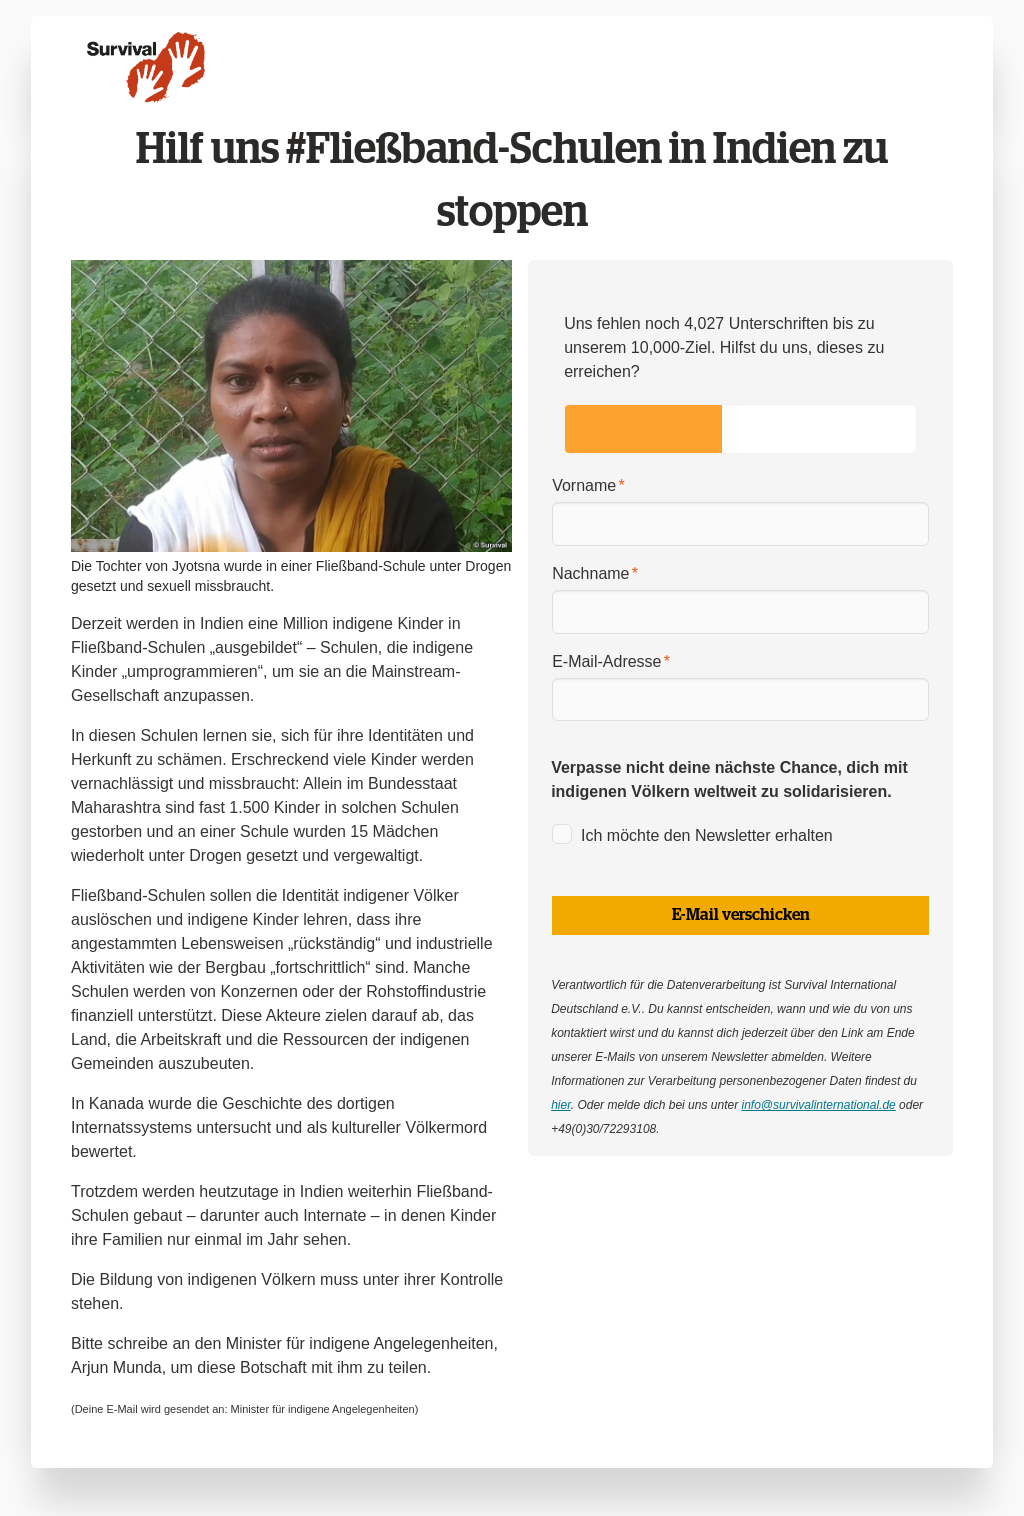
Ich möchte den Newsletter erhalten (707, 835)
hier (561, 1105)
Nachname (590, 573)
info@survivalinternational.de (818, 1105)
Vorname (584, 485)
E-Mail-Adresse (606, 661)
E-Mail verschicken (741, 915)
